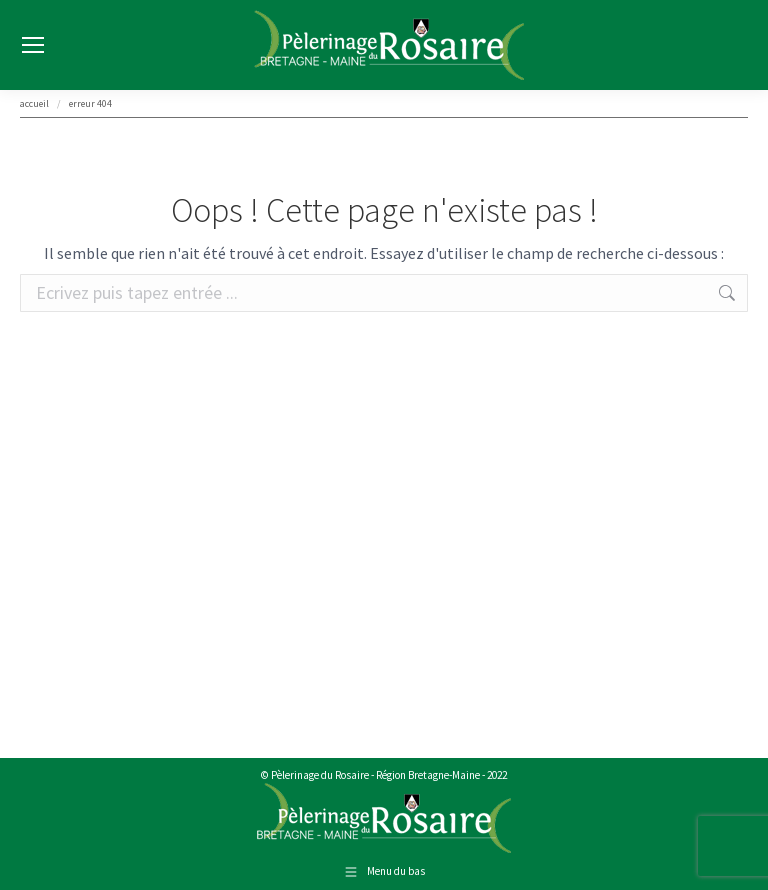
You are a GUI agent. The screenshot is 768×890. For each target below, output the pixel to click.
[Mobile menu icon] (33, 45)
